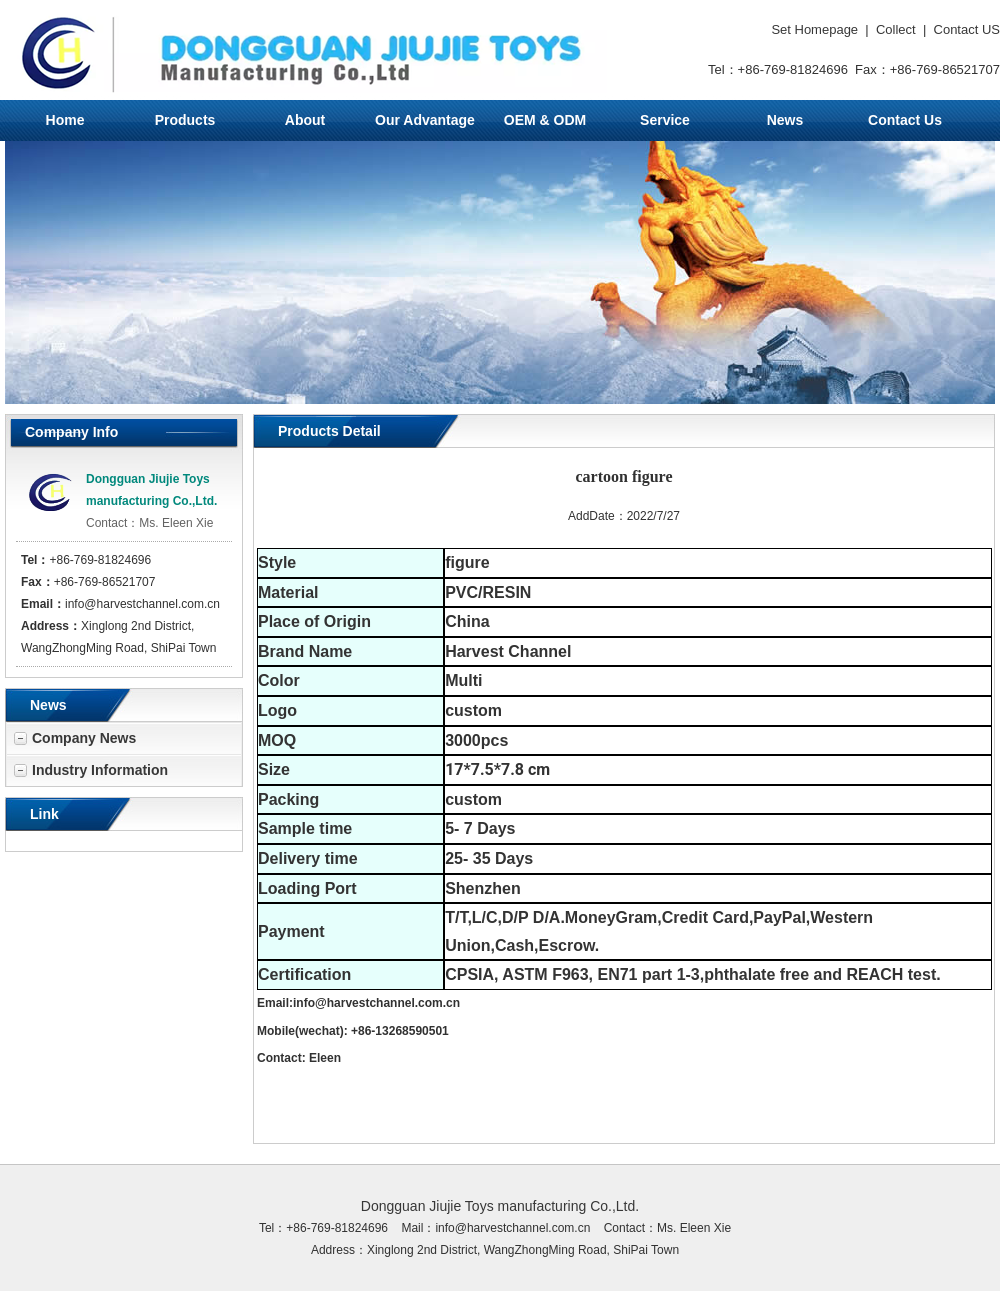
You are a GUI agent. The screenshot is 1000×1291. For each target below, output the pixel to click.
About (305, 120)
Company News (84, 738)
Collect (896, 29)
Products (185, 120)
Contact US (967, 29)
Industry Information (100, 770)
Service (665, 120)
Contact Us (905, 120)
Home (65, 120)
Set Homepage (814, 29)
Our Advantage (425, 120)
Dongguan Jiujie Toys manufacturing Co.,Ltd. (500, 1206)
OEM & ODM (545, 120)
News (785, 120)
